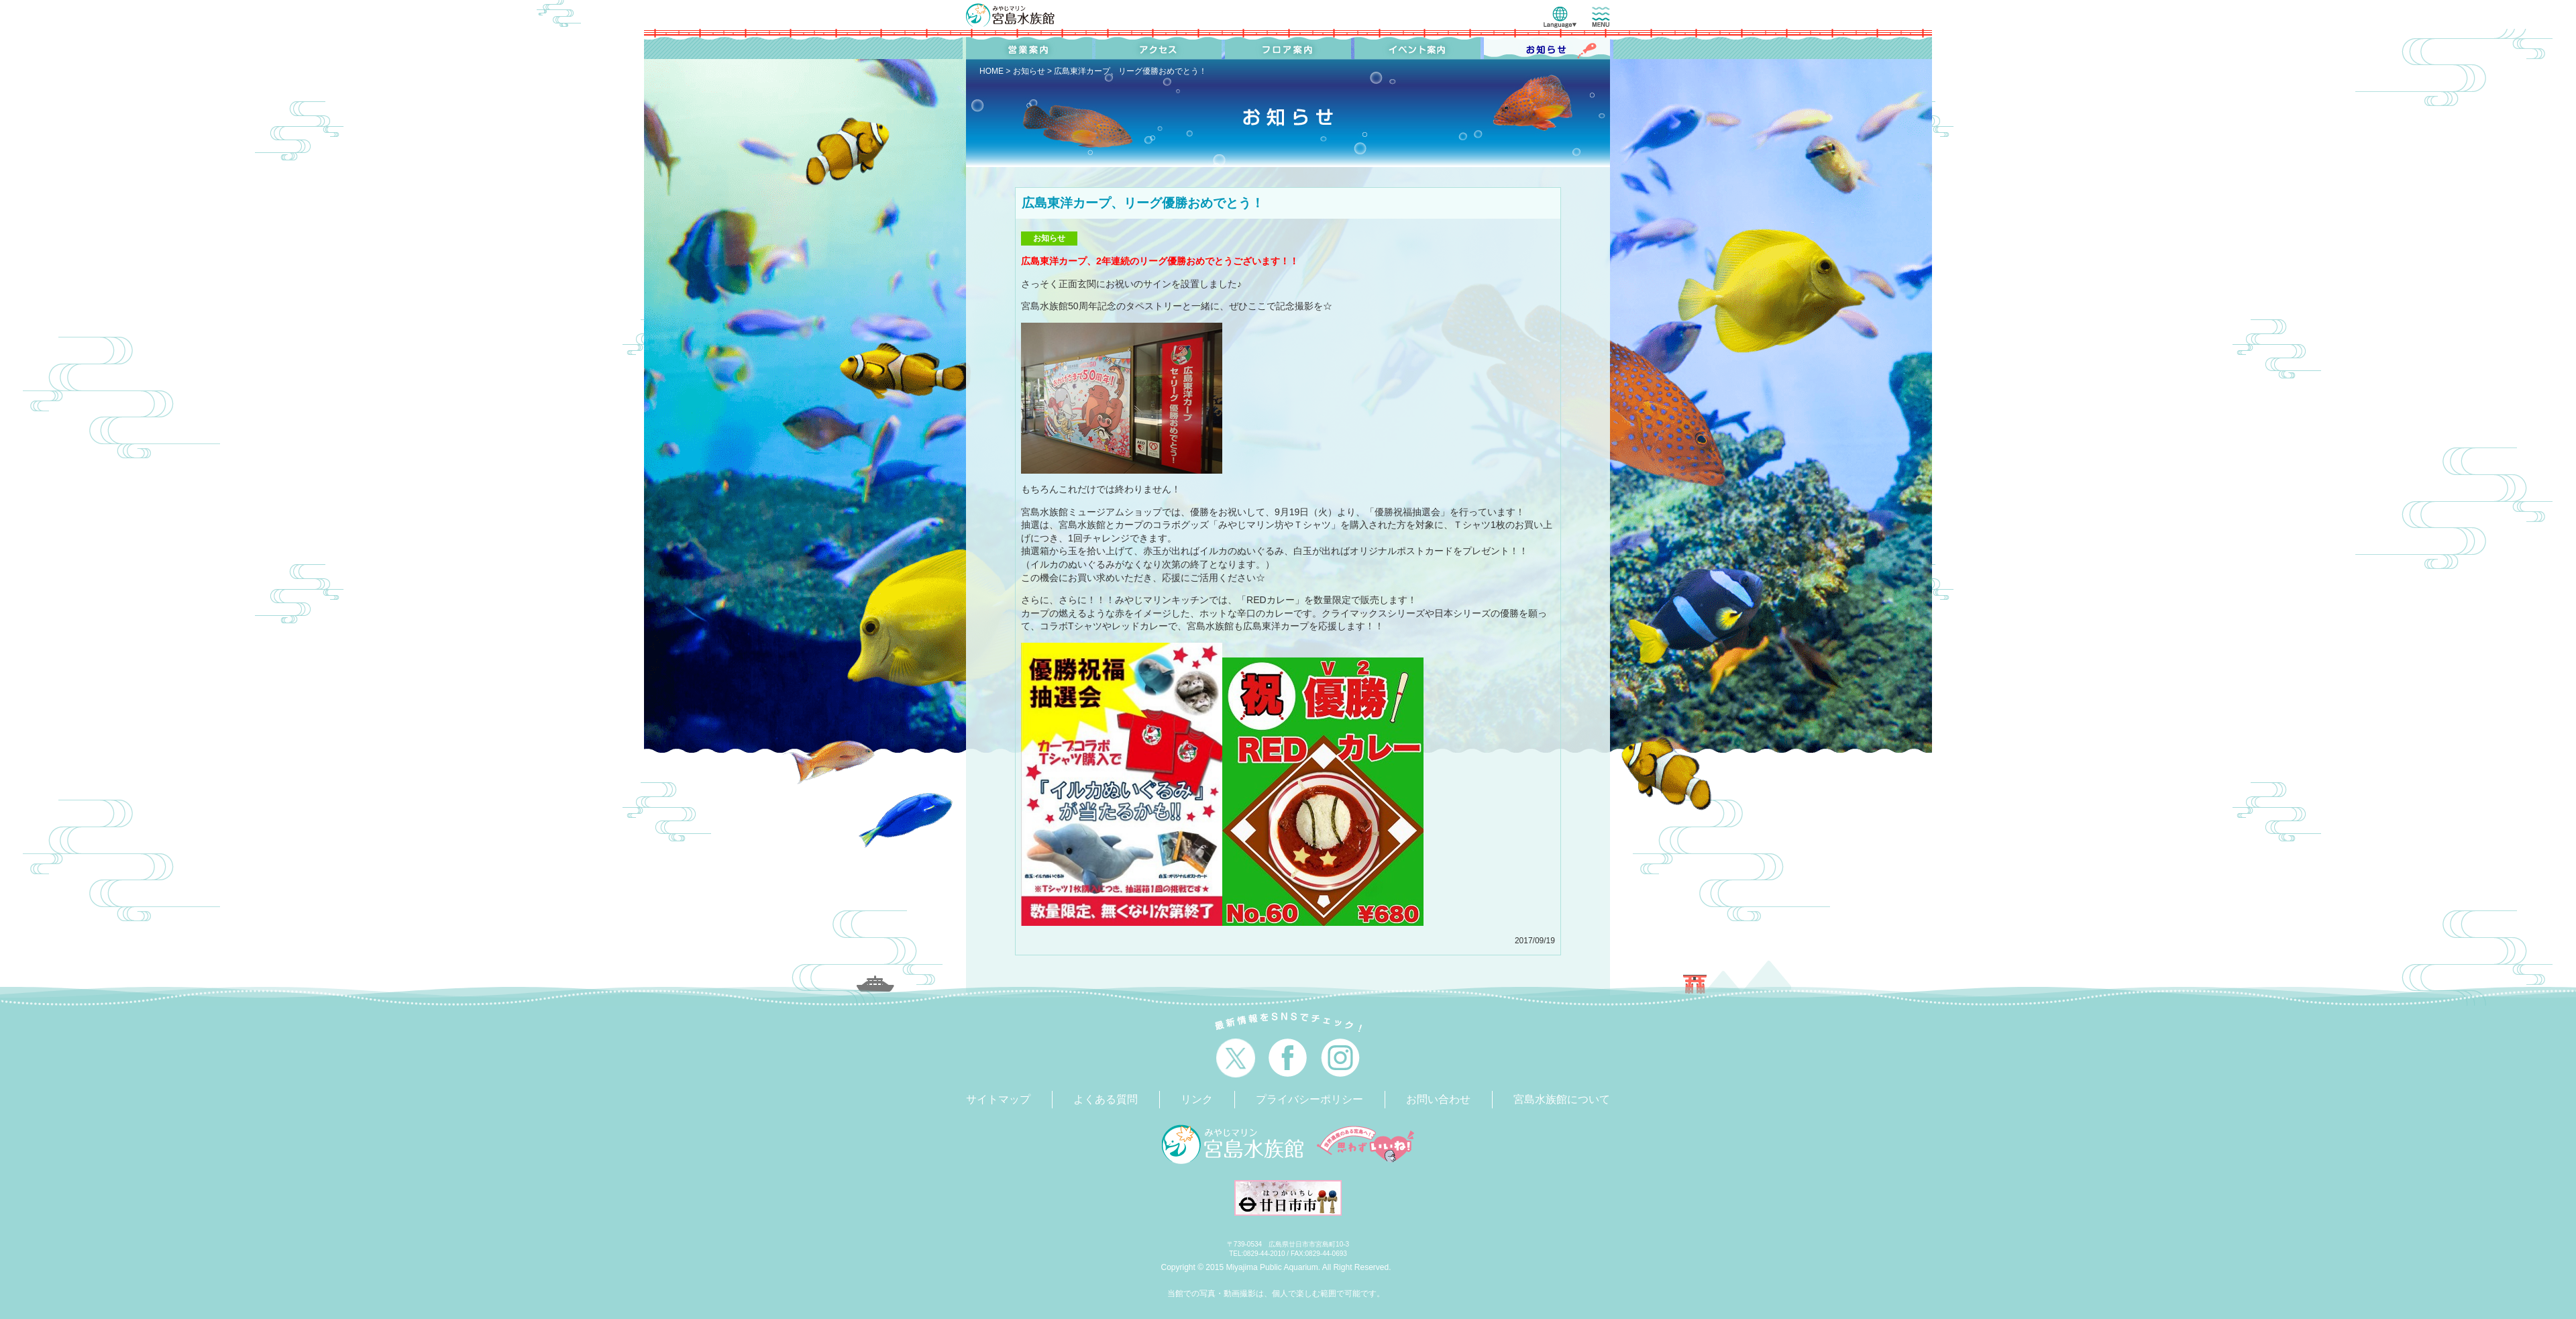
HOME (991, 71)
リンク (1197, 1099)
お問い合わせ (1438, 1099)
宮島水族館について (1561, 1099)
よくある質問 (1105, 1099)
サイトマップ (998, 1099)
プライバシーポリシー (1309, 1099)
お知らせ (1029, 71)
